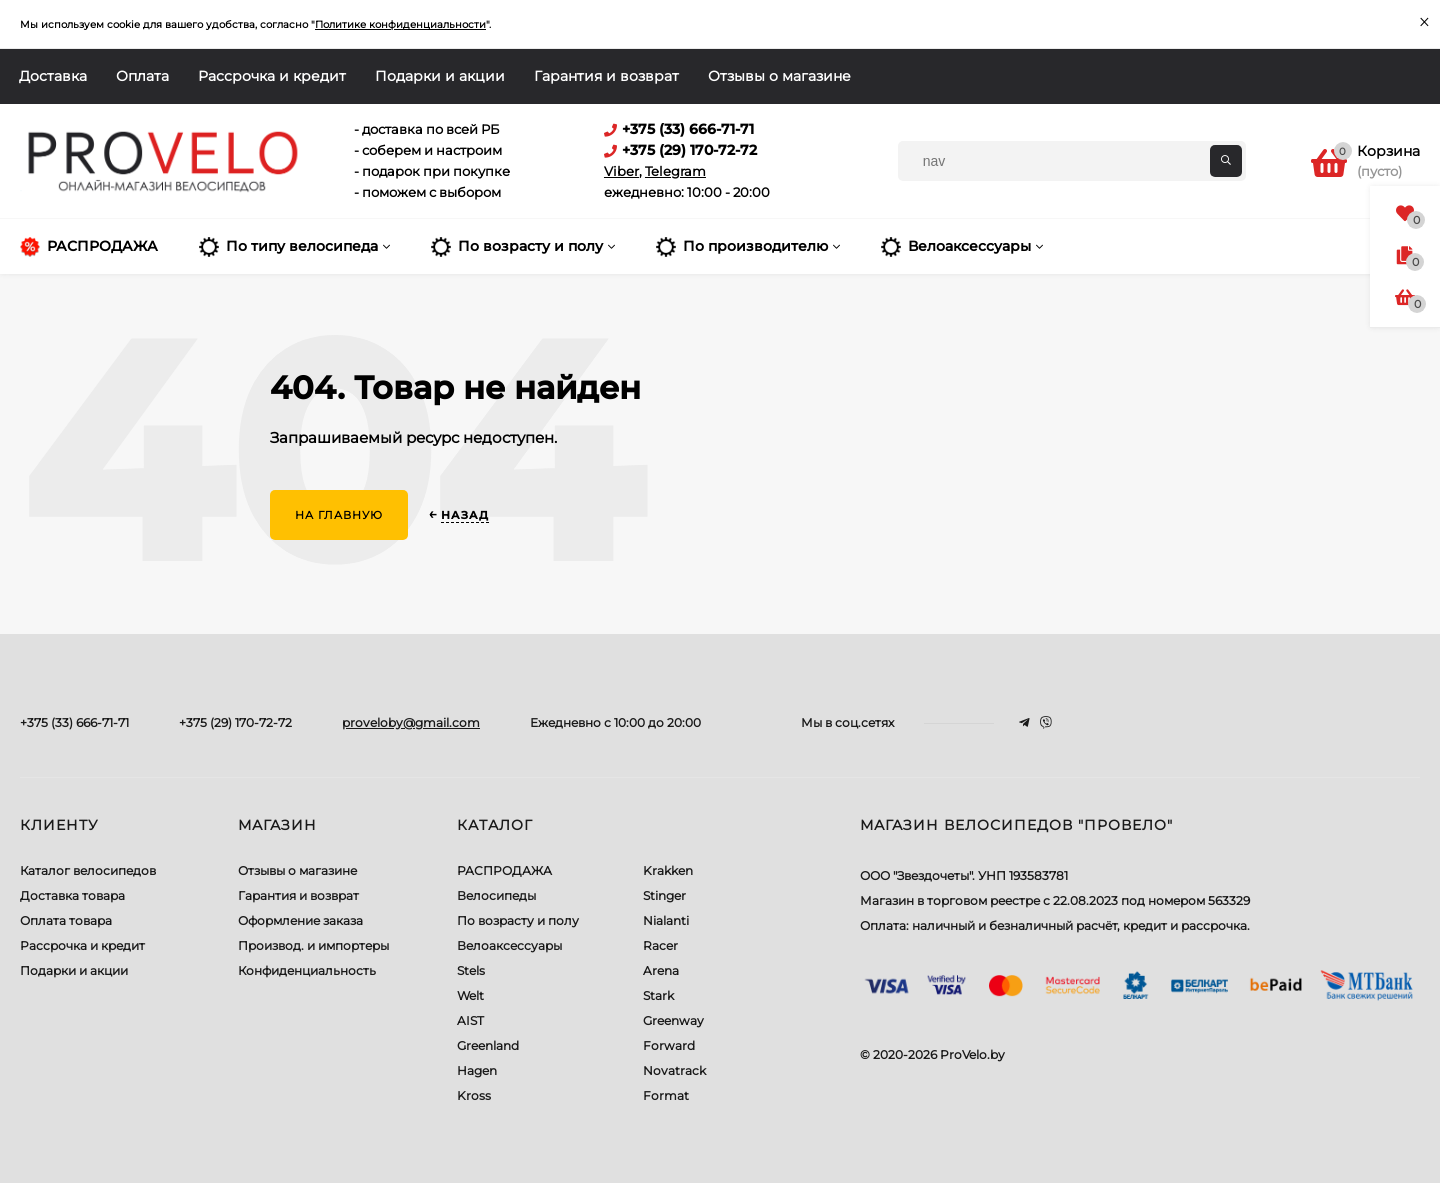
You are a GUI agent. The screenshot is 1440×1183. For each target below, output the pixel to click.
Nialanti (666, 920)
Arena (661, 970)
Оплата (142, 76)
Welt (470, 995)
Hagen (477, 1070)
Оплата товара (66, 920)
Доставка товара (72, 895)
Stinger (664, 895)
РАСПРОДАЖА (504, 870)
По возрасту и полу (518, 920)
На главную (339, 515)
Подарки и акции (440, 76)
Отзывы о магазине (779, 76)
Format (666, 1095)
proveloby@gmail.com (411, 722)
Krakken (668, 870)
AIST (470, 1020)
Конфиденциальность (307, 970)
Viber (621, 171)
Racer (660, 945)
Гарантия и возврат (606, 76)
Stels (471, 970)
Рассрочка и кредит (272, 76)
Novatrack (674, 1070)
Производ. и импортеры (313, 945)
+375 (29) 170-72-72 (235, 722)
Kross (474, 1095)
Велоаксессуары (509, 945)
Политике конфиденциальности (400, 24)
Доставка (53, 76)
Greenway (673, 1020)
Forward (669, 1045)
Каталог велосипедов (88, 870)
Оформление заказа (300, 920)
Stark (658, 995)
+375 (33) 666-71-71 (74, 722)
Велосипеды (496, 895)
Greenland (488, 1045)
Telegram (675, 171)
